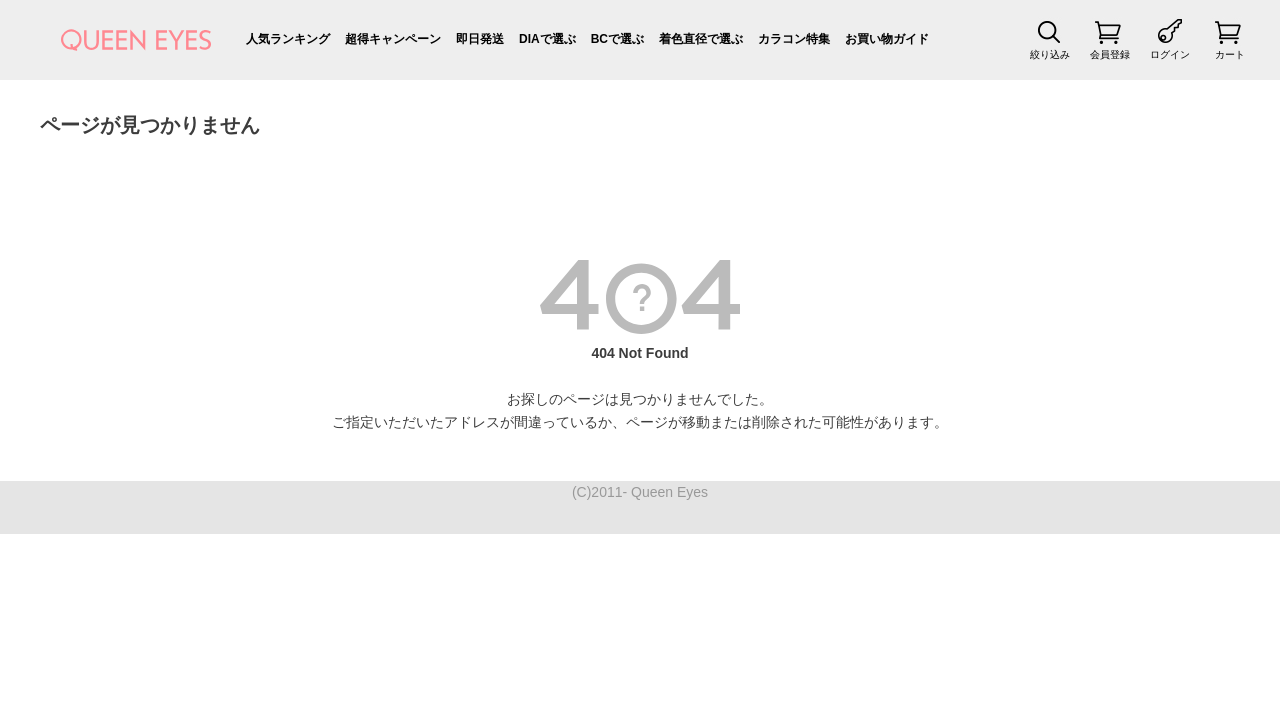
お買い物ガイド (887, 39)
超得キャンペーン (393, 39)
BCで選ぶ (617, 39)
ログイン (1170, 54)
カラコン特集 (794, 39)
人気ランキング (288, 39)
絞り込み (1050, 54)
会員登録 (1110, 54)
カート (1230, 54)
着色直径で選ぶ (701, 39)
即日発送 (480, 39)
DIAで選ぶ (547, 39)
